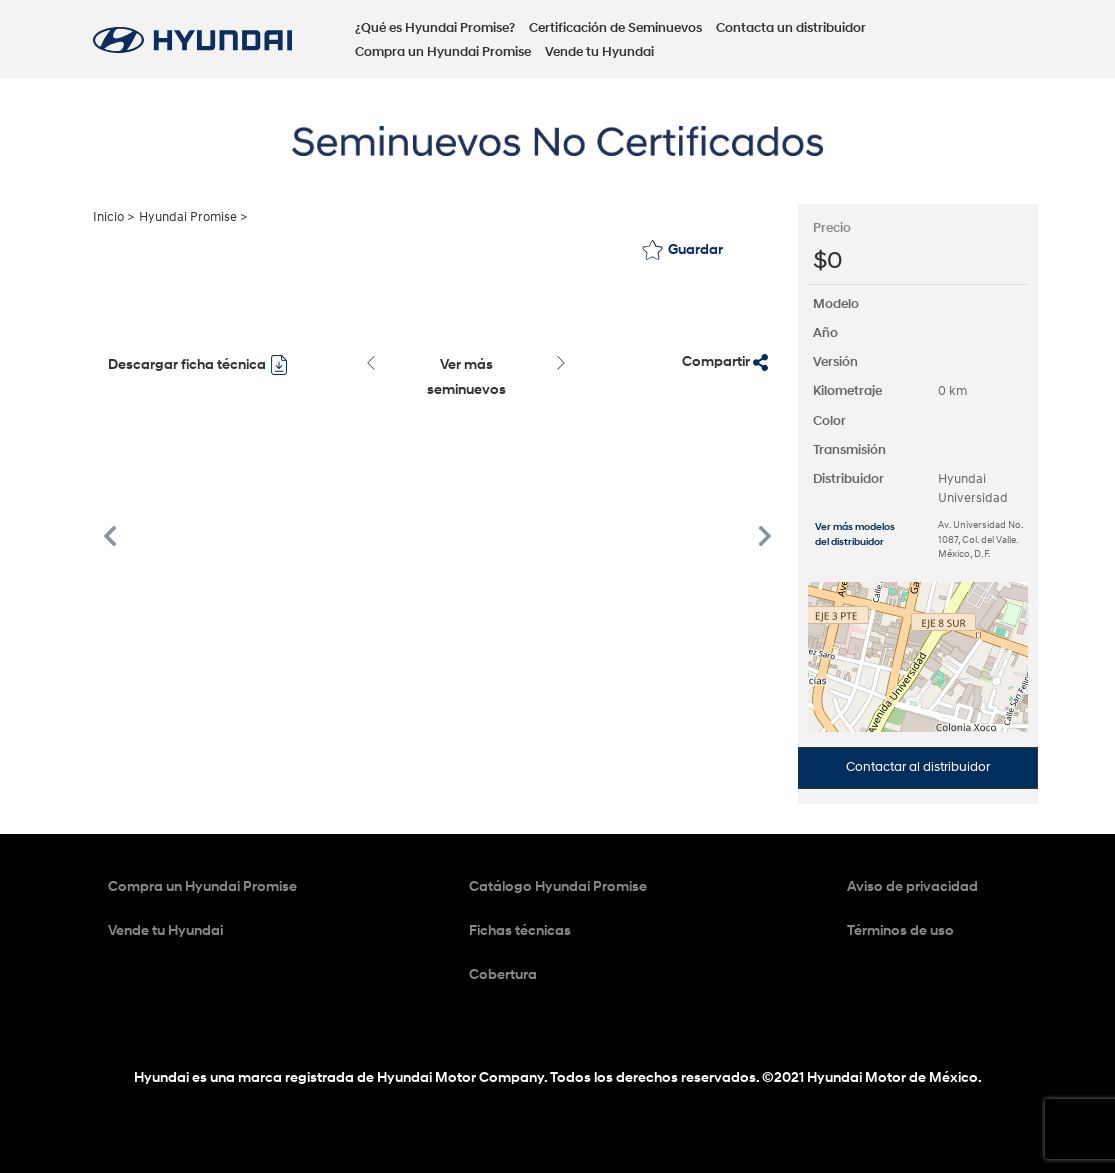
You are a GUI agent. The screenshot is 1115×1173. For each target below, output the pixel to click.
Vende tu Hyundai (599, 52)
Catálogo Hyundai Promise (558, 886)
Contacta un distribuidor (791, 28)
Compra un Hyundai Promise (443, 52)
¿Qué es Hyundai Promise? (435, 28)
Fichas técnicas (520, 930)
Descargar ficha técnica (198, 365)
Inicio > (113, 217)
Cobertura (503, 974)
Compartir (725, 362)
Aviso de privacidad (912, 886)
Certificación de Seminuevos (615, 28)
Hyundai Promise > (193, 217)
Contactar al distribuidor (918, 767)
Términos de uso (900, 930)
